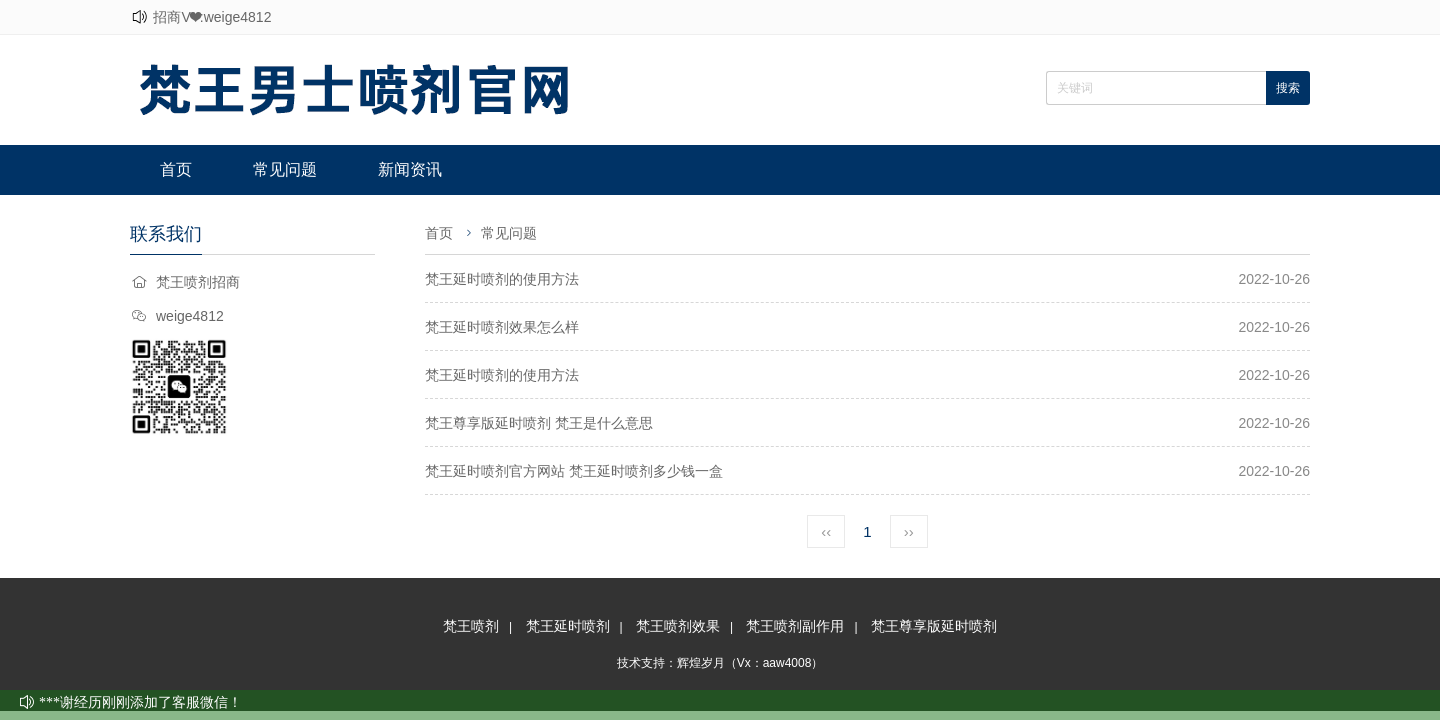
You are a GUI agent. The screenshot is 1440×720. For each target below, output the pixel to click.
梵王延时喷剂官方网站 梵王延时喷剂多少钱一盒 (574, 471)
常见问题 (285, 169)
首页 (176, 169)
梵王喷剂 (471, 626)
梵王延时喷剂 (568, 626)
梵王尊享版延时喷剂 (934, 626)
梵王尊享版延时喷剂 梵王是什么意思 (539, 423)
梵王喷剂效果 (678, 626)
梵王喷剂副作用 (795, 626)
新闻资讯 (410, 169)
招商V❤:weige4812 (212, 17)
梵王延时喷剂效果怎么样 (502, 327)
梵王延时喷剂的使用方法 (502, 279)
